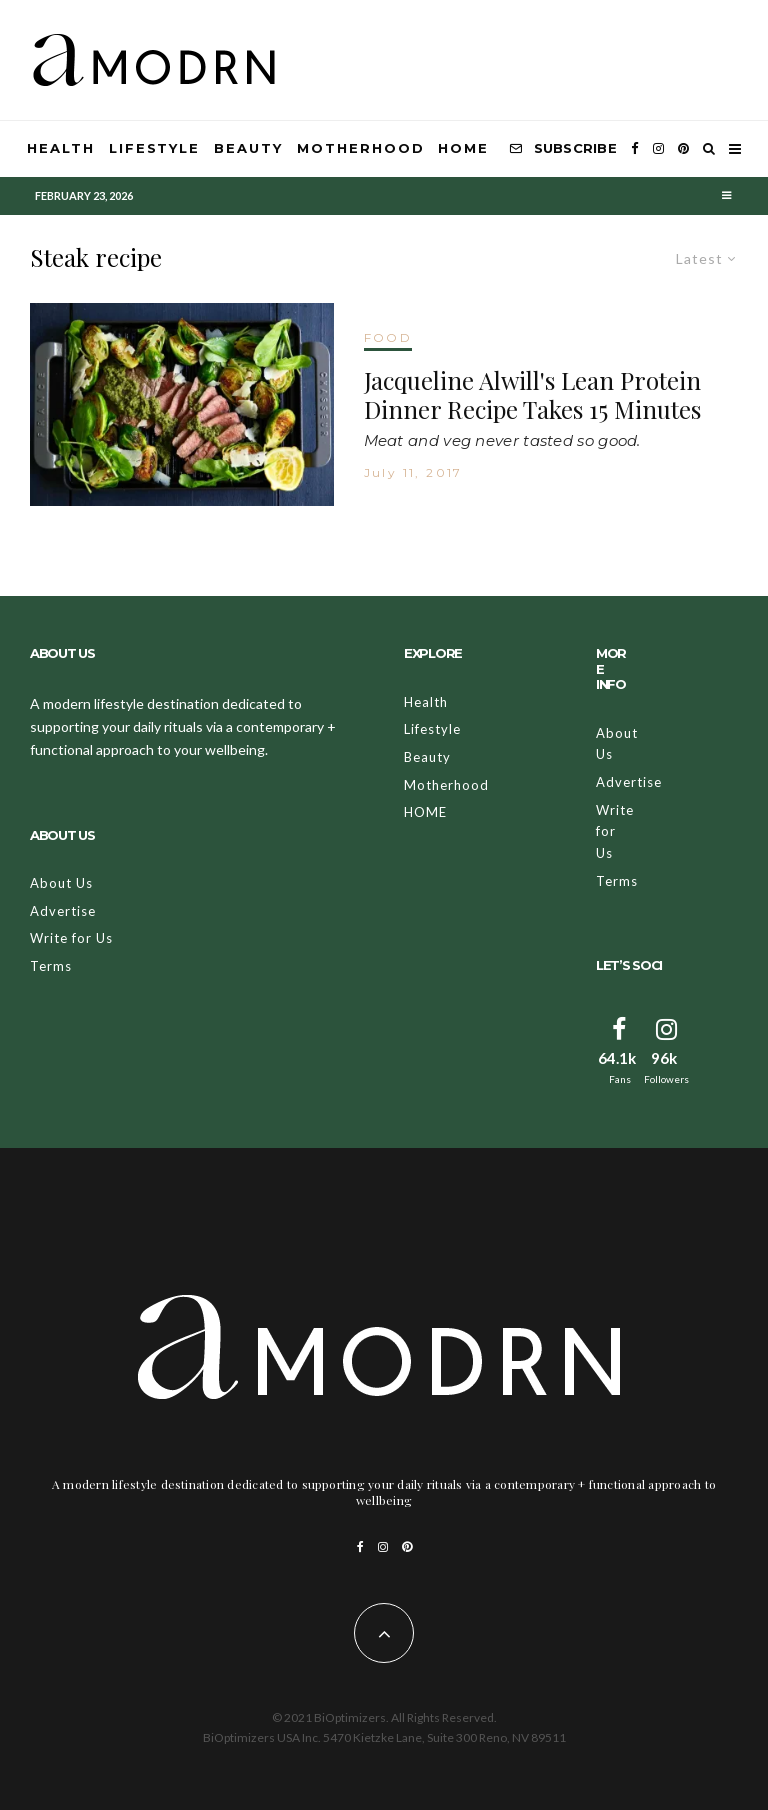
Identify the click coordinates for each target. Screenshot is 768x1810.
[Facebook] (635, 149)
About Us (61, 883)
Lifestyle (155, 148)
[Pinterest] (683, 149)
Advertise (63, 911)
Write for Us (71, 938)
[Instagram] (658, 149)
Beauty (248, 148)
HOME (463, 148)
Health (61, 148)
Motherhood (361, 148)
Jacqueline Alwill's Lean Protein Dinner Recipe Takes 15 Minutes (532, 395)
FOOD (388, 337)
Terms (51, 966)
